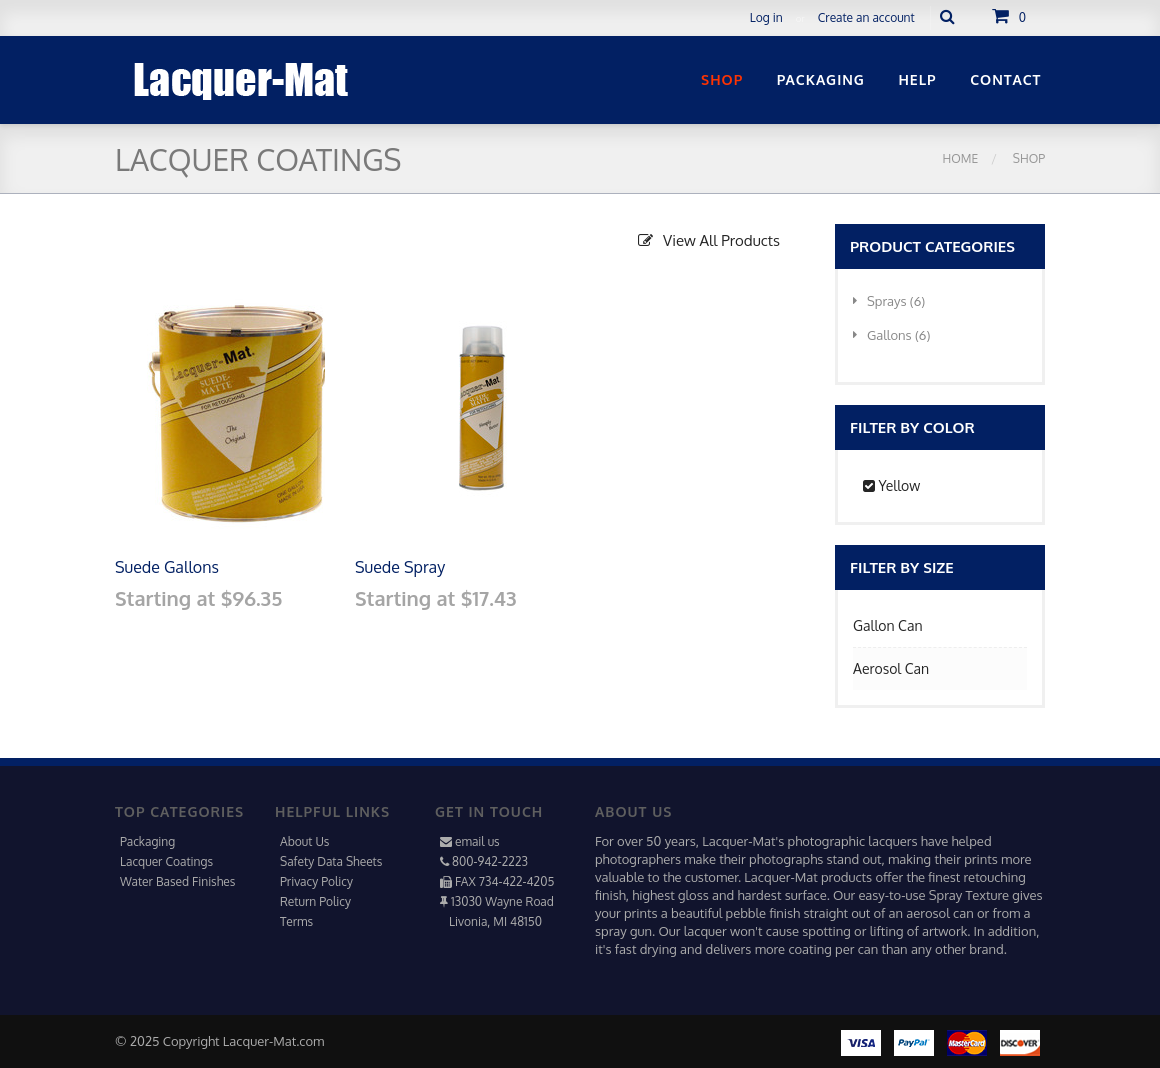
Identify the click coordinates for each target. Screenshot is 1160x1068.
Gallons (891, 335)
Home (961, 158)
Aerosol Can (891, 668)
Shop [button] (722, 79)
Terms (296, 921)
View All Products (709, 240)
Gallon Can (888, 625)
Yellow (891, 485)
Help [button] (917, 79)
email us (477, 841)
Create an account (866, 17)
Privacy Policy (316, 881)
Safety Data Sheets (331, 861)
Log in (766, 17)
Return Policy (315, 901)
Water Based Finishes (177, 881)
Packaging (147, 841)
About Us (304, 841)
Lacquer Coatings (166, 861)
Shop (1027, 158)
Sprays (889, 301)
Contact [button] (1005, 79)
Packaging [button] (821, 79)
